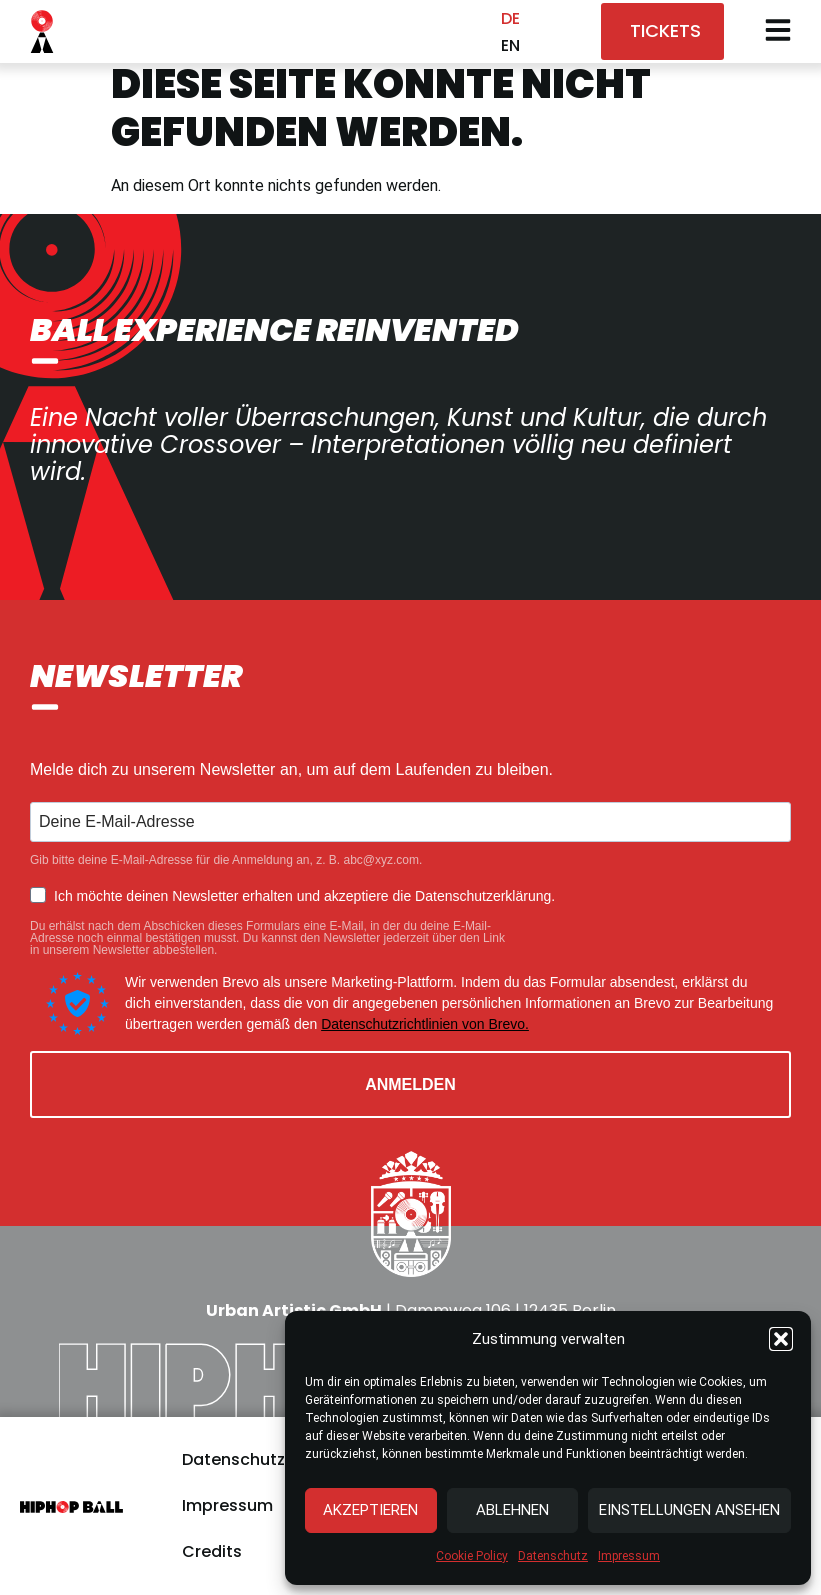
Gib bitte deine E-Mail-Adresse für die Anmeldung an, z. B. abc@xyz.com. (226, 860)
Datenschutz (553, 1556)
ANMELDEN (410, 1084)
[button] (781, 1339)
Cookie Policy (472, 1556)
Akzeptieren (370, 1510)
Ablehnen (512, 1510)
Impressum (629, 1556)
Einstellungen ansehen (689, 1510)
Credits (212, 1551)
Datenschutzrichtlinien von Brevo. (425, 1024)
